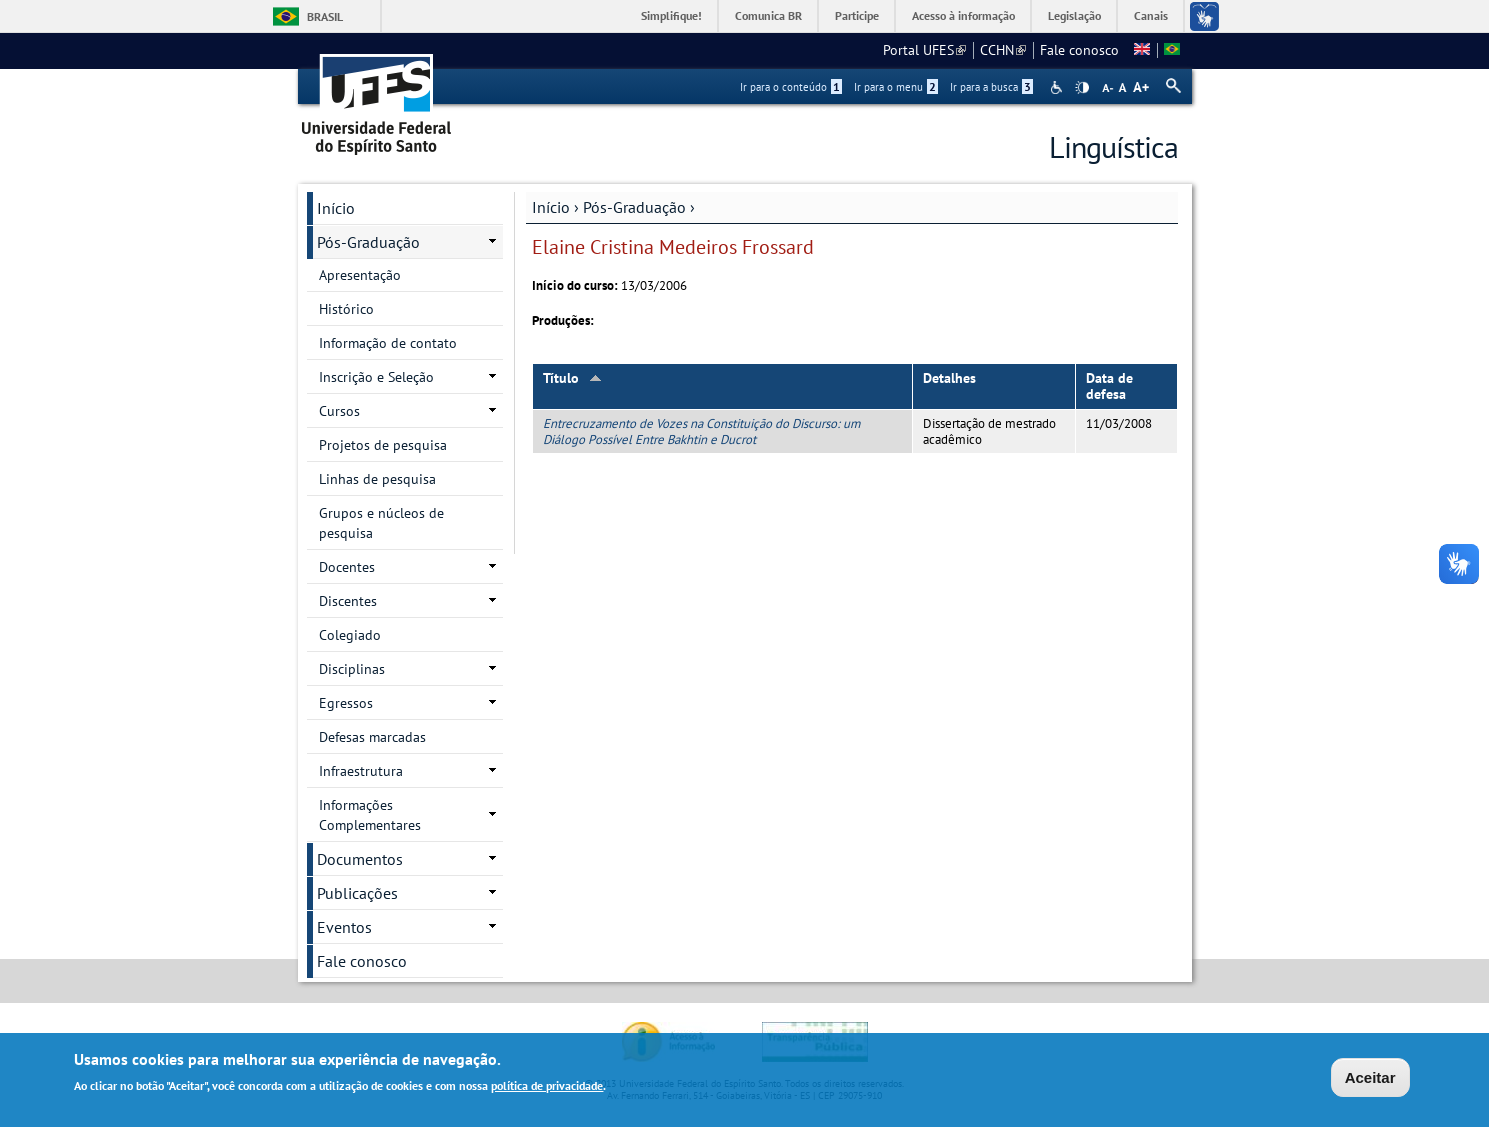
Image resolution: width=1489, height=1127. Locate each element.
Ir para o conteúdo (791, 87)
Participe (857, 15)
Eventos (344, 927)
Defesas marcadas (372, 737)
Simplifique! (671, 15)
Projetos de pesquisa (383, 445)
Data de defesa (1109, 386)
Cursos (339, 411)
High (1082, 88)
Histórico (346, 309)
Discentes (348, 601)
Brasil (325, 16)
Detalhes (949, 378)
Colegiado (350, 635)
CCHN (1003, 50)
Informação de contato (388, 343)
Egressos (346, 703)
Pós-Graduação (634, 207)
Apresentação (360, 275)
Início (551, 207)
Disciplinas (352, 669)
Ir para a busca (991, 87)
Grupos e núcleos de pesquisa (381, 523)
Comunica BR (768, 15)
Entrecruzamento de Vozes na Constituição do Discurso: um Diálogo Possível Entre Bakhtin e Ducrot (701, 431)
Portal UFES (924, 50)
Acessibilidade (1058, 87)
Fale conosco (1079, 50)
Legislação (1074, 15)
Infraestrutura (361, 771)
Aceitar (1370, 1080)
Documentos (360, 859)
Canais (1151, 15)
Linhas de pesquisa (377, 479)
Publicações (357, 893)
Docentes (347, 567)
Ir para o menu (896, 87)
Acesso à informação (963, 15)
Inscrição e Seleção (376, 377)
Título (572, 378)
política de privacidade (547, 1088)
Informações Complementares (370, 815)
